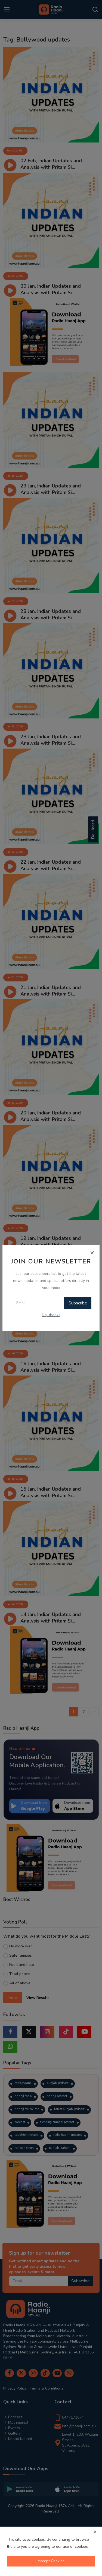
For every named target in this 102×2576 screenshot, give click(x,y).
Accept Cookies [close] (51, 2561)
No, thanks (51, 1314)
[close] (95, 2532)
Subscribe (78, 1303)
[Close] (92, 1252)
